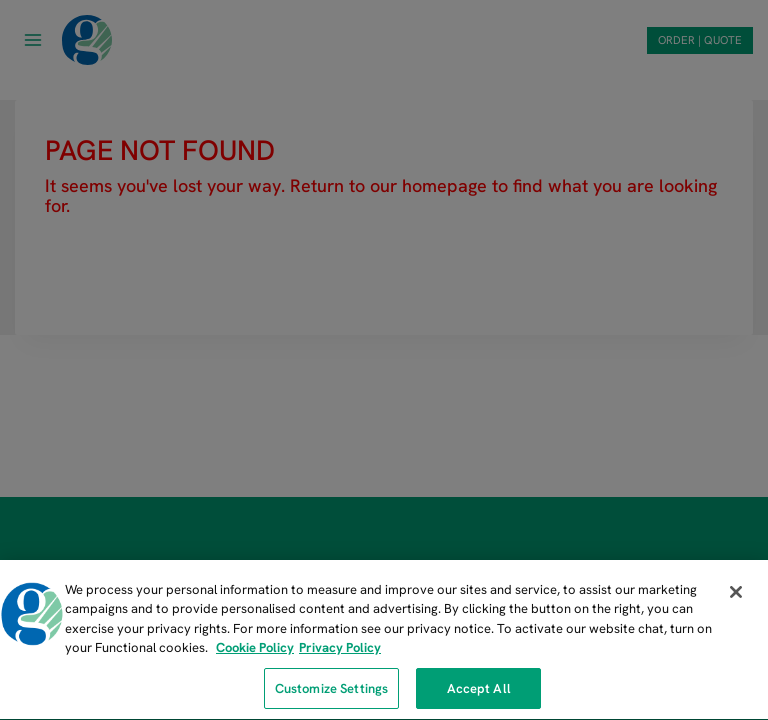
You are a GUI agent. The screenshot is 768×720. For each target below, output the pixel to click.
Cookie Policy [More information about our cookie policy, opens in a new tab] (255, 651)
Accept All (479, 691)
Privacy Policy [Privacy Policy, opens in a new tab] (340, 651)
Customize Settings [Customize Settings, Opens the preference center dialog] (331, 691)
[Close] (736, 595)
